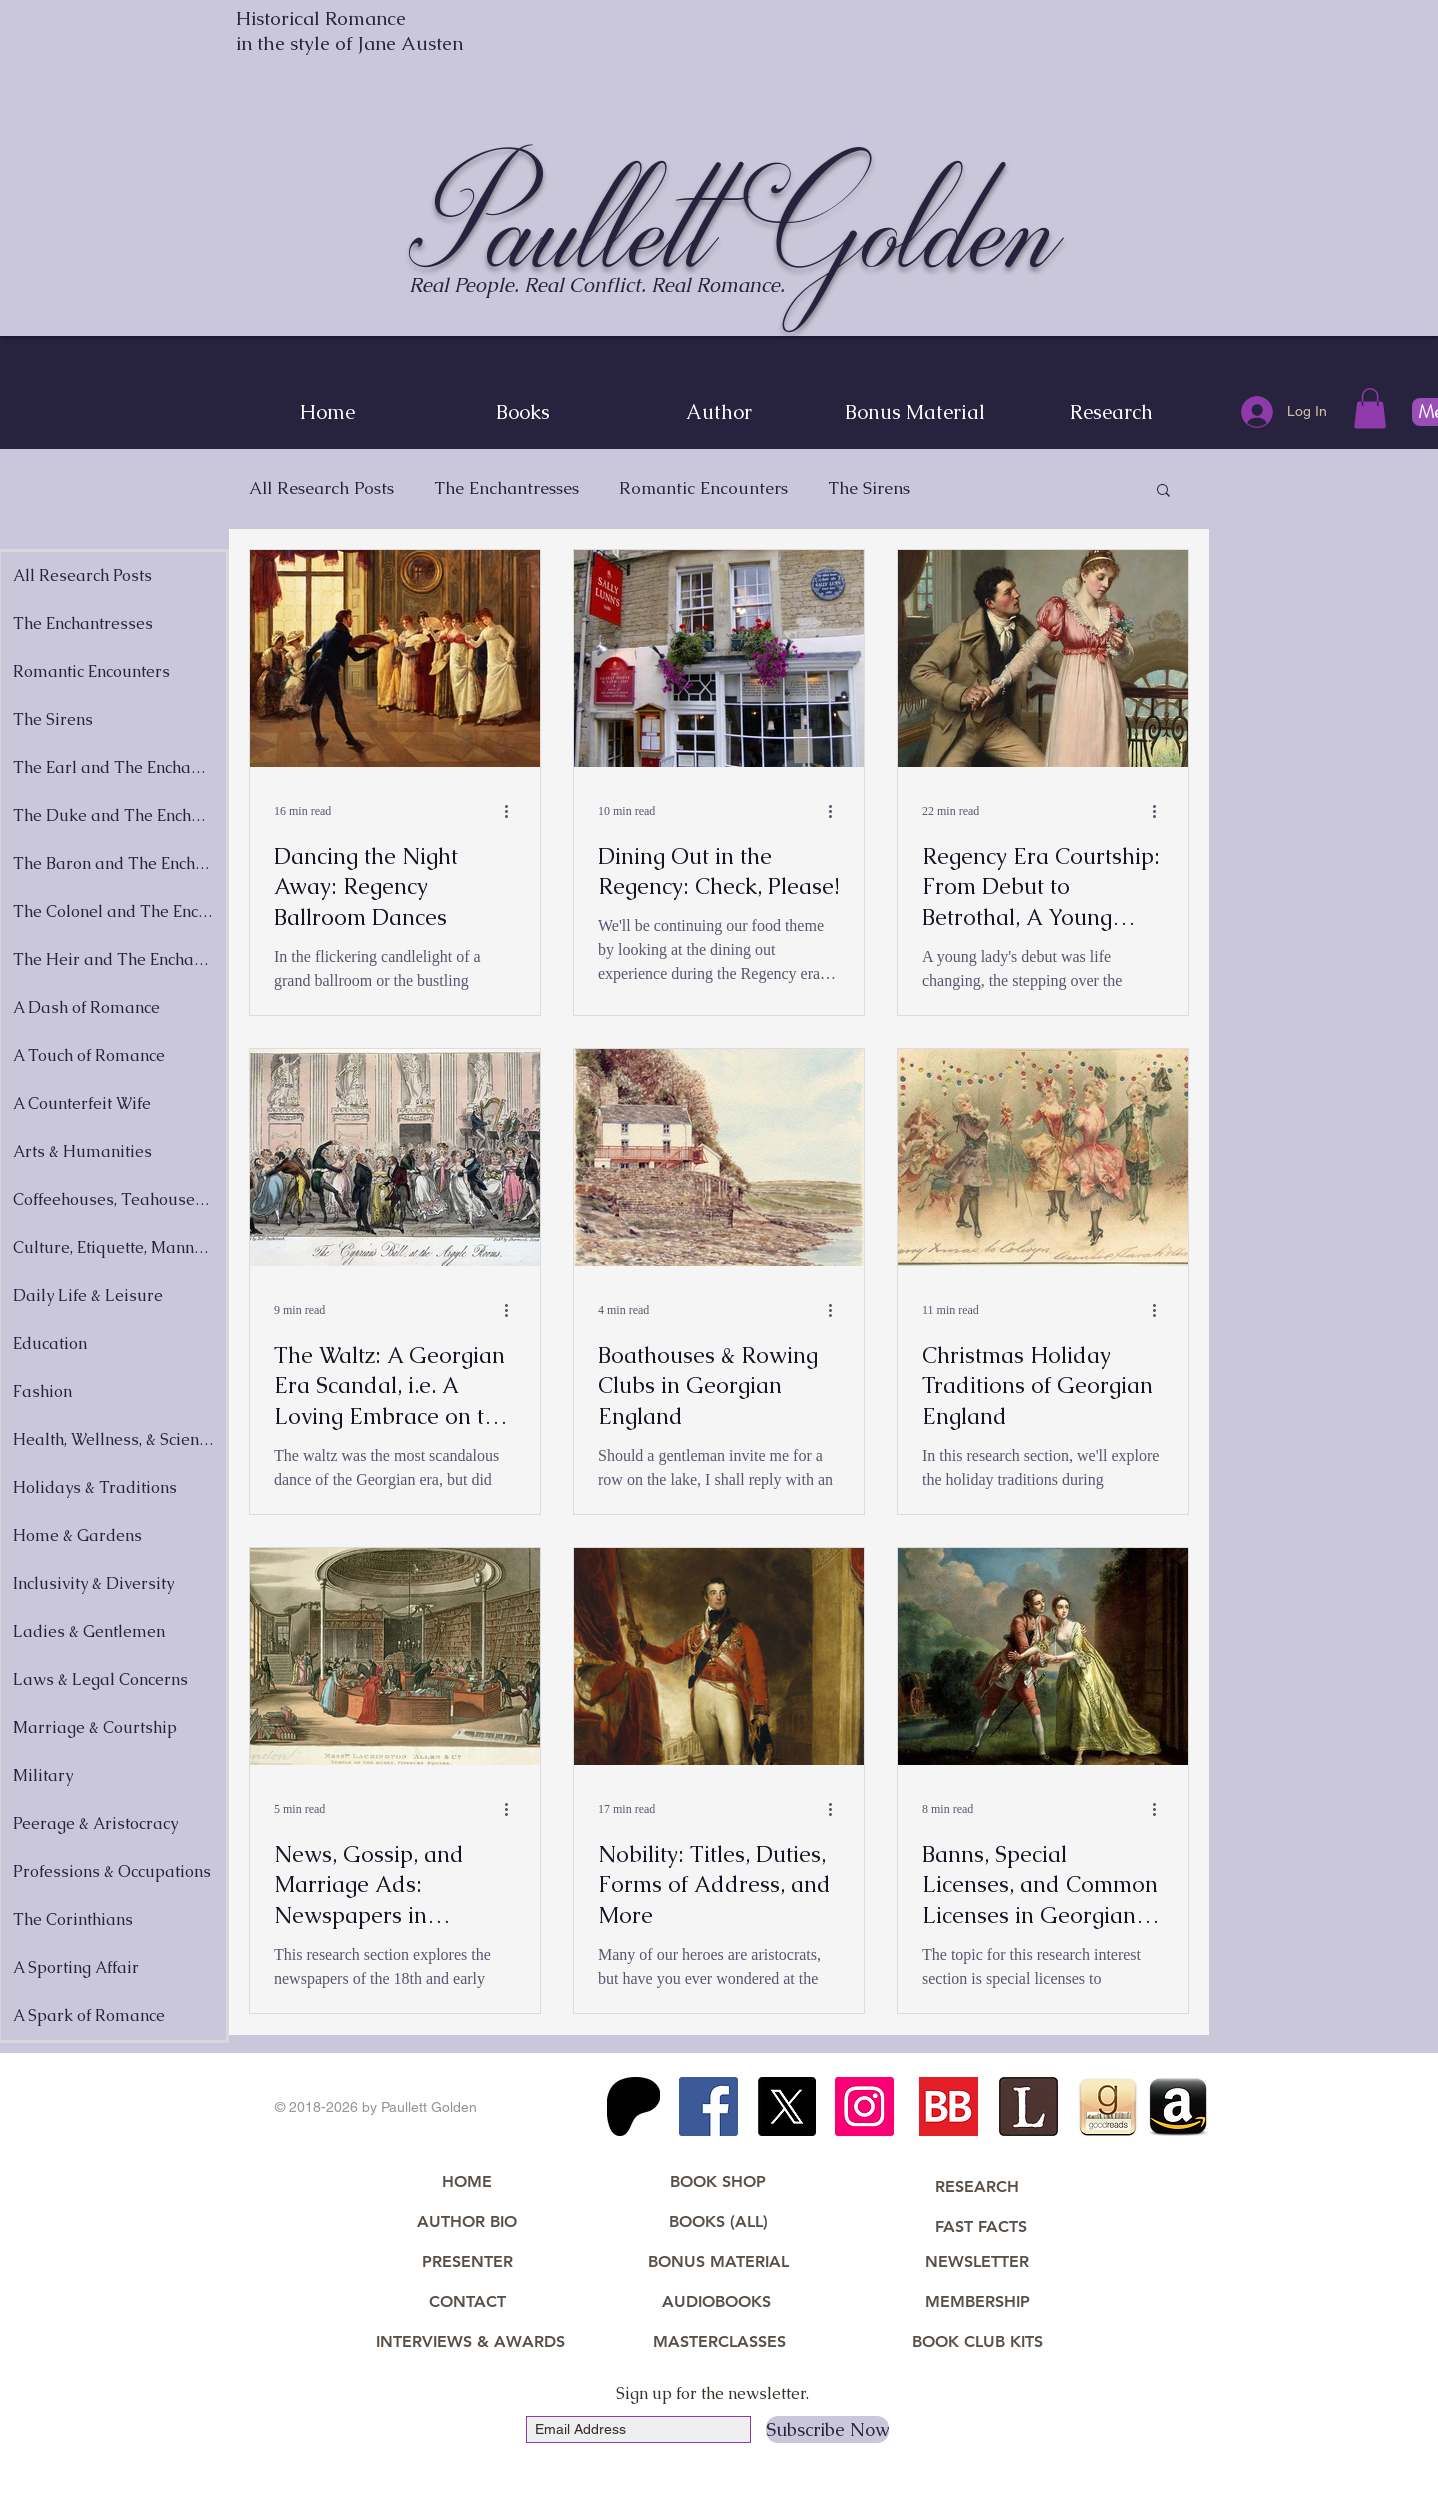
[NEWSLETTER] (977, 2263)
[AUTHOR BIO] (467, 2223)
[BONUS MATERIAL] (718, 2263)
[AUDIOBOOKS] (716, 2303)
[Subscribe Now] (827, 2429)
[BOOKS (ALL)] (718, 2223)
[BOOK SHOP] (718, 2183)
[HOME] (467, 2183)
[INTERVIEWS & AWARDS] (470, 2343)
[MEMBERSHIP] (977, 2303)
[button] (1370, 408)
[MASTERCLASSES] (719, 2343)
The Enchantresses (506, 488)
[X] (786, 2106)
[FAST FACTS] (981, 2228)
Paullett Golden (735, 227)
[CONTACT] (467, 2303)
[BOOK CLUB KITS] (977, 2343)
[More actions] (513, 812)
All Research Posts (321, 488)
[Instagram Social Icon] (864, 2106)
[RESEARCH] (977, 2188)
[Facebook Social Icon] (708, 2106)
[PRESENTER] (467, 2263)
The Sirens (869, 488)
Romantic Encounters (703, 488)
